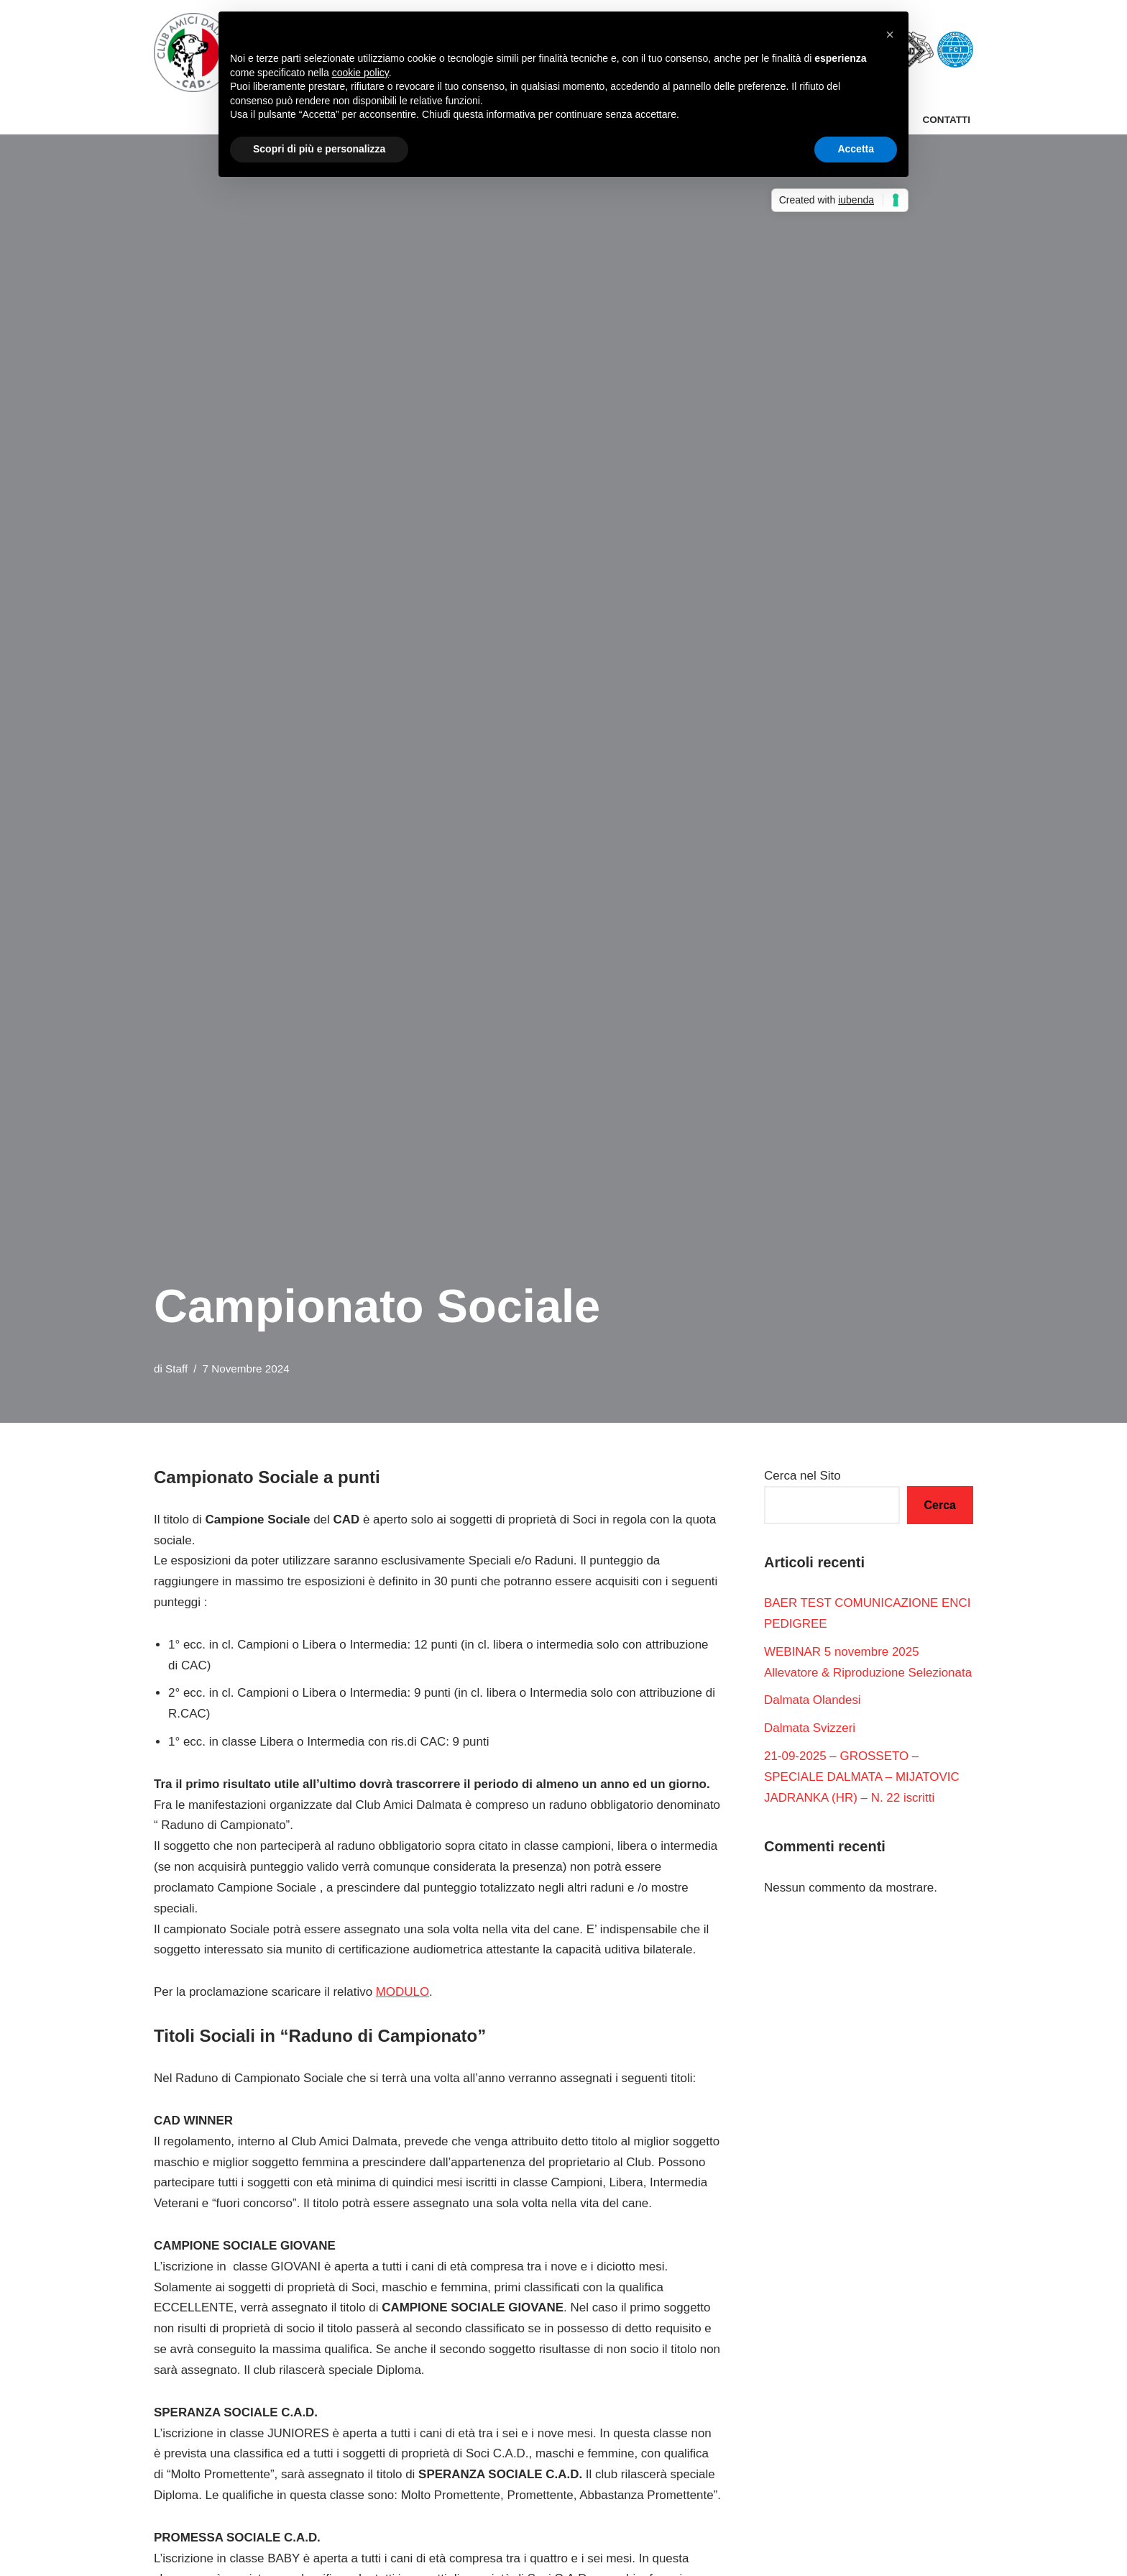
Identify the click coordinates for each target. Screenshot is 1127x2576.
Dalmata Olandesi (812, 1701)
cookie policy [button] (360, 72)
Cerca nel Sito (802, 1475)
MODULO (404, 1993)
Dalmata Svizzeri (810, 1729)
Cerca (940, 1505)
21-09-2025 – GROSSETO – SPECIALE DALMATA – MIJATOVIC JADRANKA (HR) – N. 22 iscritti (862, 1777)
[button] (889, 34)
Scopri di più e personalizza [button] (319, 149)
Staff (176, 1368)
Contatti (946, 119)
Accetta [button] (855, 149)
